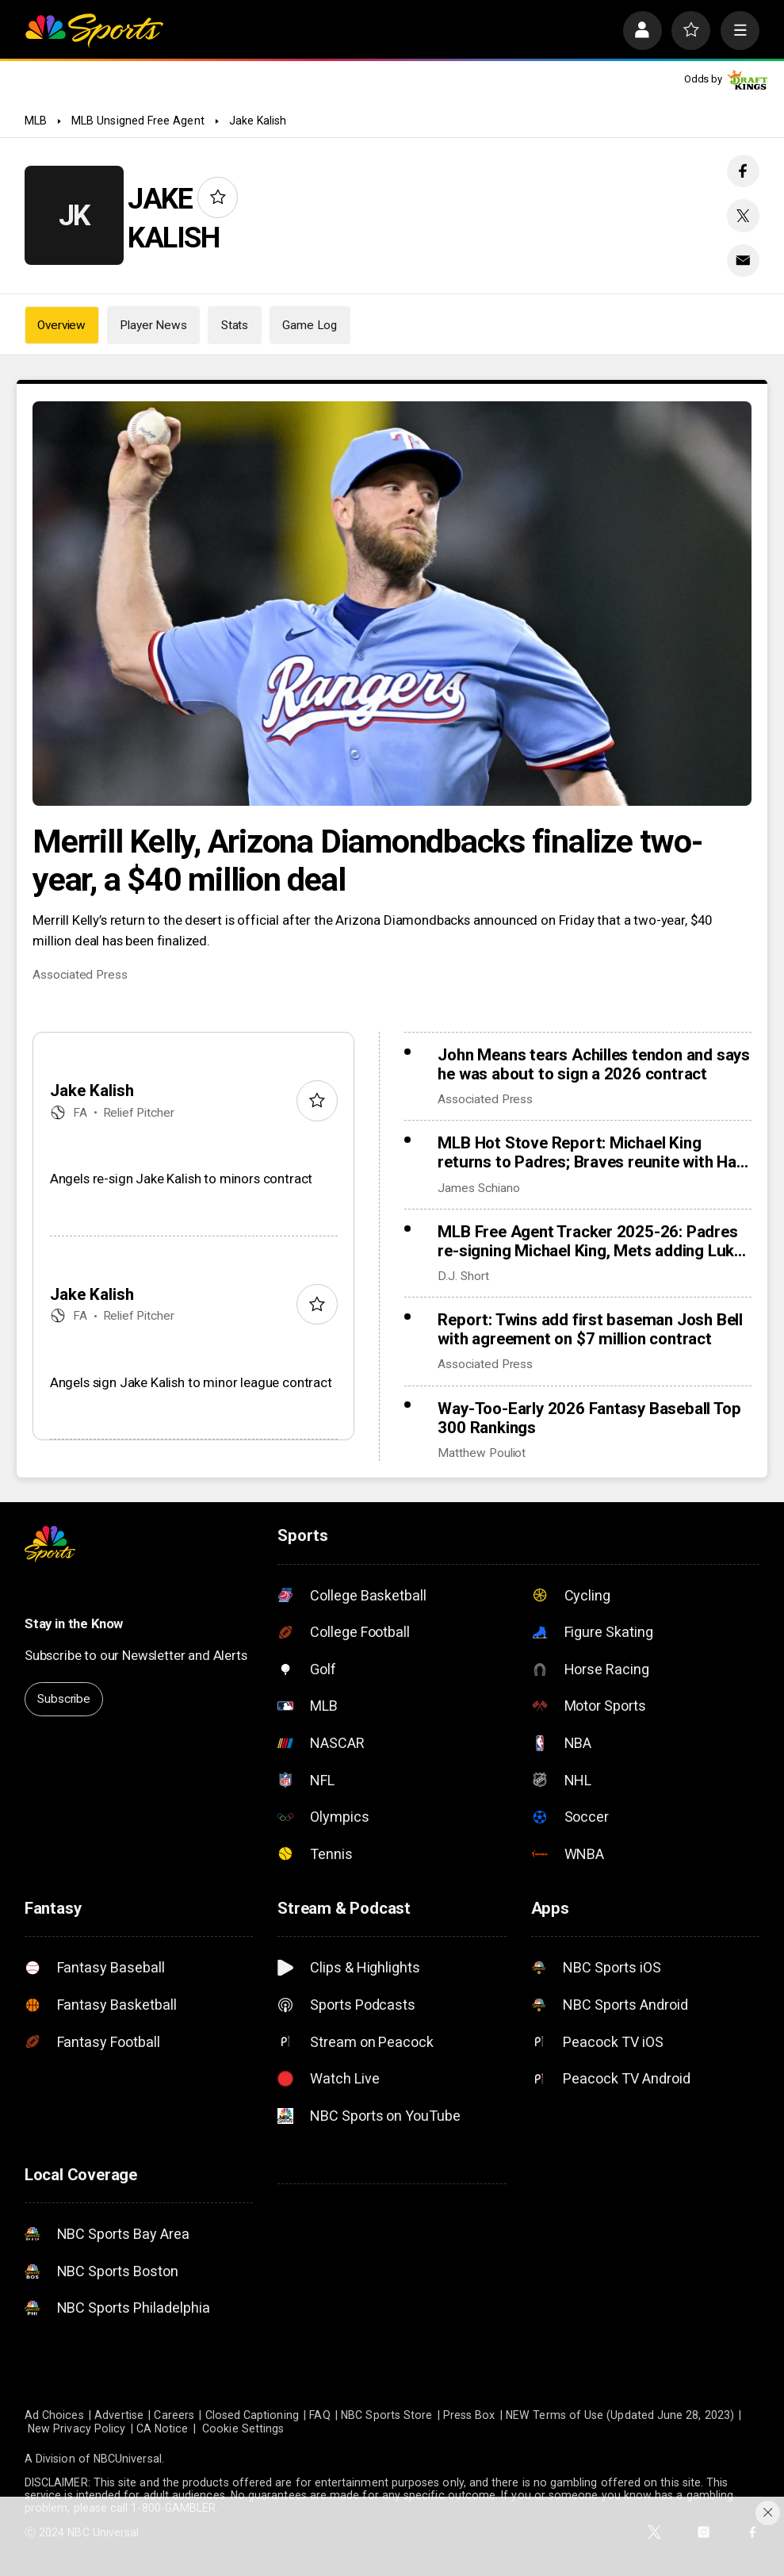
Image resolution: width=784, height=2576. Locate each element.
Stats (234, 325)
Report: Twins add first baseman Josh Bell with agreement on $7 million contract (590, 1329)
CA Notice (162, 2428)
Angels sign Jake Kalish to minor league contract (191, 1382)
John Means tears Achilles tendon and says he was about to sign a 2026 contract (594, 1064)
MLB (36, 120)
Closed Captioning (252, 2415)
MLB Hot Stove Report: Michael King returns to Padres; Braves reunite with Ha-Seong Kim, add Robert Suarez (590, 1152)
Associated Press (80, 975)
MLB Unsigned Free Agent (138, 120)
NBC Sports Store (386, 2415)
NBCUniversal (128, 2458)
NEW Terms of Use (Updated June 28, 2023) (620, 2415)
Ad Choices (54, 2415)
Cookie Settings (243, 2428)
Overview (61, 325)
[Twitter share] (743, 215)
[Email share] (743, 260)
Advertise (118, 2415)
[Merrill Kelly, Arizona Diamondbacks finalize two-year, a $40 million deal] (392, 603)
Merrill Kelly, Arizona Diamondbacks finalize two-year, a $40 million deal (367, 860)
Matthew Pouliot (482, 1453)
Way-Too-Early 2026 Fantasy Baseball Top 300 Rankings (589, 1418)
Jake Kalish (258, 120)
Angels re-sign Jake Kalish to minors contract (181, 1178)
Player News (153, 325)
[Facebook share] (743, 171)
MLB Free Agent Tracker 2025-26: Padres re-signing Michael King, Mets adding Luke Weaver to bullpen (590, 1241)
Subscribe (63, 1699)
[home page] (94, 30)
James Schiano (478, 1188)
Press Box (469, 2415)
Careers (174, 2415)
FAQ (319, 2415)
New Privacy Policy (76, 2428)
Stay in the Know (74, 1623)
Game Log (309, 325)
